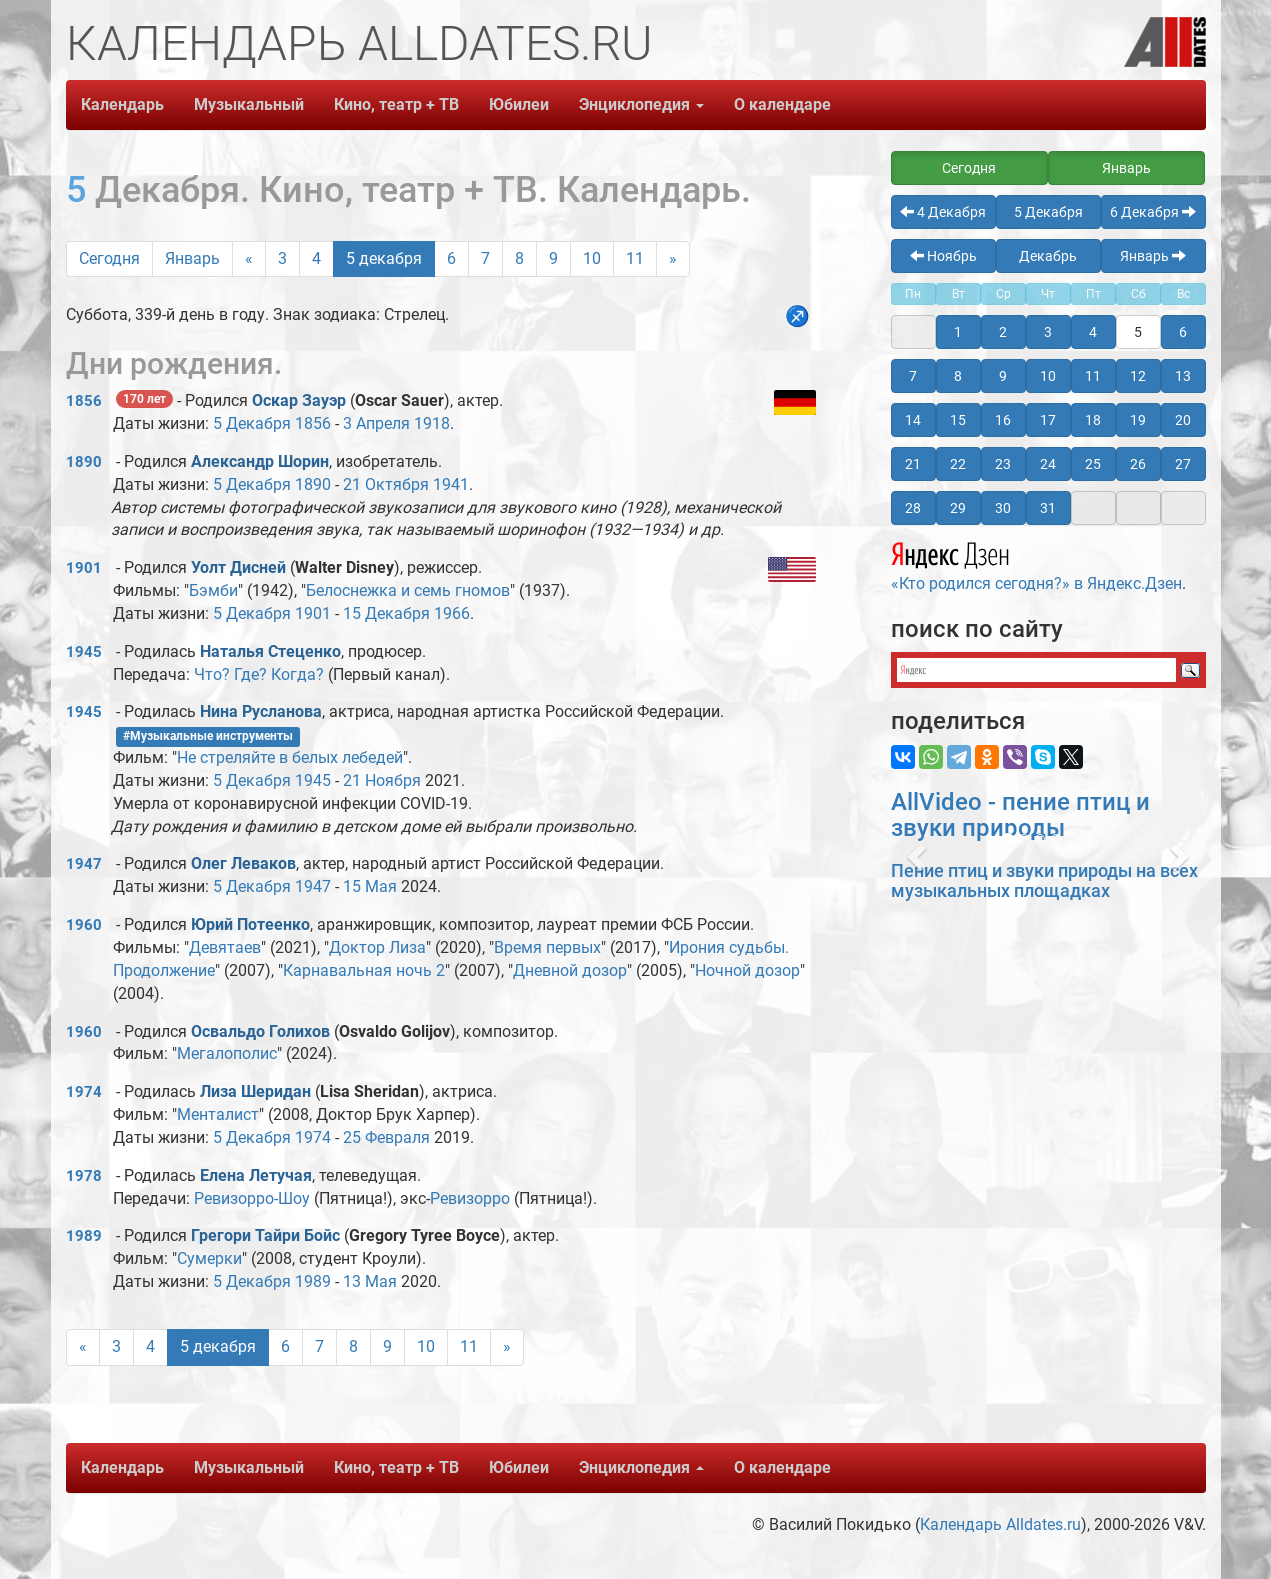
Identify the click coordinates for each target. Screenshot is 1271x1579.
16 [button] (1003, 420)
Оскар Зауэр (299, 400)
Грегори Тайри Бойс (265, 1235)
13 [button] (1183, 376)
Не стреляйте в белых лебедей (290, 757)
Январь (192, 258)
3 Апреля (376, 423)
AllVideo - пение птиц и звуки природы (1020, 815)
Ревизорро (470, 1198)
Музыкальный (249, 104)
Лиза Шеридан (255, 1091)
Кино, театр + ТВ (396, 104)
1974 (84, 1092)
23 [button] (1003, 464)
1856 (84, 401)
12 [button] (1138, 376)
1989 (84, 1236)
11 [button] (1093, 376)
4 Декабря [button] (943, 212)
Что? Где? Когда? (259, 674)
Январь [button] (1126, 168)
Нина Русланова (261, 711)
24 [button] (1048, 464)
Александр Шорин (260, 461)
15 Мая (370, 886)
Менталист (218, 1114)
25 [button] (1093, 464)
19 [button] (1138, 420)
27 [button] (1183, 464)
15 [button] (958, 420)
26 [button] (1138, 464)
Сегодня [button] (969, 168)
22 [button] (958, 464)
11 (635, 258)
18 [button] (1093, 420)
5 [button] (1138, 332)
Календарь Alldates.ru (1000, 1524)
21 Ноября (382, 780)
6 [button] (1183, 332)
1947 (84, 864)
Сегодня (109, 258)
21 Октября (386, 484)
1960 (84, 925)
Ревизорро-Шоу (252, 1198)
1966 (452, 613)
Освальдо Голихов (260, 1031)
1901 (84, 568)
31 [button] (1048, 508)
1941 (451, 484)
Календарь (122, 104)
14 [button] (913, 420)
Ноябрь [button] (943, 256)
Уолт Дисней (238, 567)
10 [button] (1048, 376)
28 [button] (913, 508)
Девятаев (225, 947)
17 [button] (1048, 420)
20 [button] (1183, 420)
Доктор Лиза (377, 947)
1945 (84, 652)
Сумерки (209, 1258)
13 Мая (370, 1281)
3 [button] (1048, 332)
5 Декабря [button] (1048, 212)
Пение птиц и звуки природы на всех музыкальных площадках (1044, 880)
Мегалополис (227, 1053)
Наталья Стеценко (270, 651)
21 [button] (913, 464)
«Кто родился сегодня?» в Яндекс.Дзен (1036, 564)
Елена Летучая (256, 1175)
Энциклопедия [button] (641, 104)
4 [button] (1093, 332)
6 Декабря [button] (1153, 212)
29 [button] (958, 508)
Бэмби (213, 590)
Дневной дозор (570, 970)
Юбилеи (519, 104)
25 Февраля (386, 1137)
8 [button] (958, 376)
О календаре (782, 104)
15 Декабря (386, 613)
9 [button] (1003, 376)
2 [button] (1003, 332)
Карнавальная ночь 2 (364, 970)
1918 (432, 423)
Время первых (547, 947)
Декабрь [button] (1048, 256)
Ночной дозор (747, 970)
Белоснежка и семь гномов (408, 590)
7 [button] (913, 376)
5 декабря (384, 258)
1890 (84, 462)
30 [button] (1003, 508)
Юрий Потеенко (250, 924)
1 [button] (958, 332)
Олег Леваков (243, 863)
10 (592, 258)
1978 (84, 1176)
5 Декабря (252, 423)
